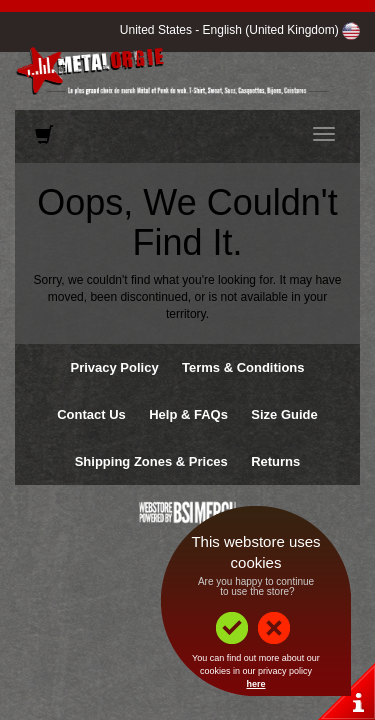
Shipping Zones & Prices (151, 461)
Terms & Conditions (243, 367)
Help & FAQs (188, 414)
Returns (275, 461)
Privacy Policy (114, 367)
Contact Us (91, 414)
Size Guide (284, 414)
